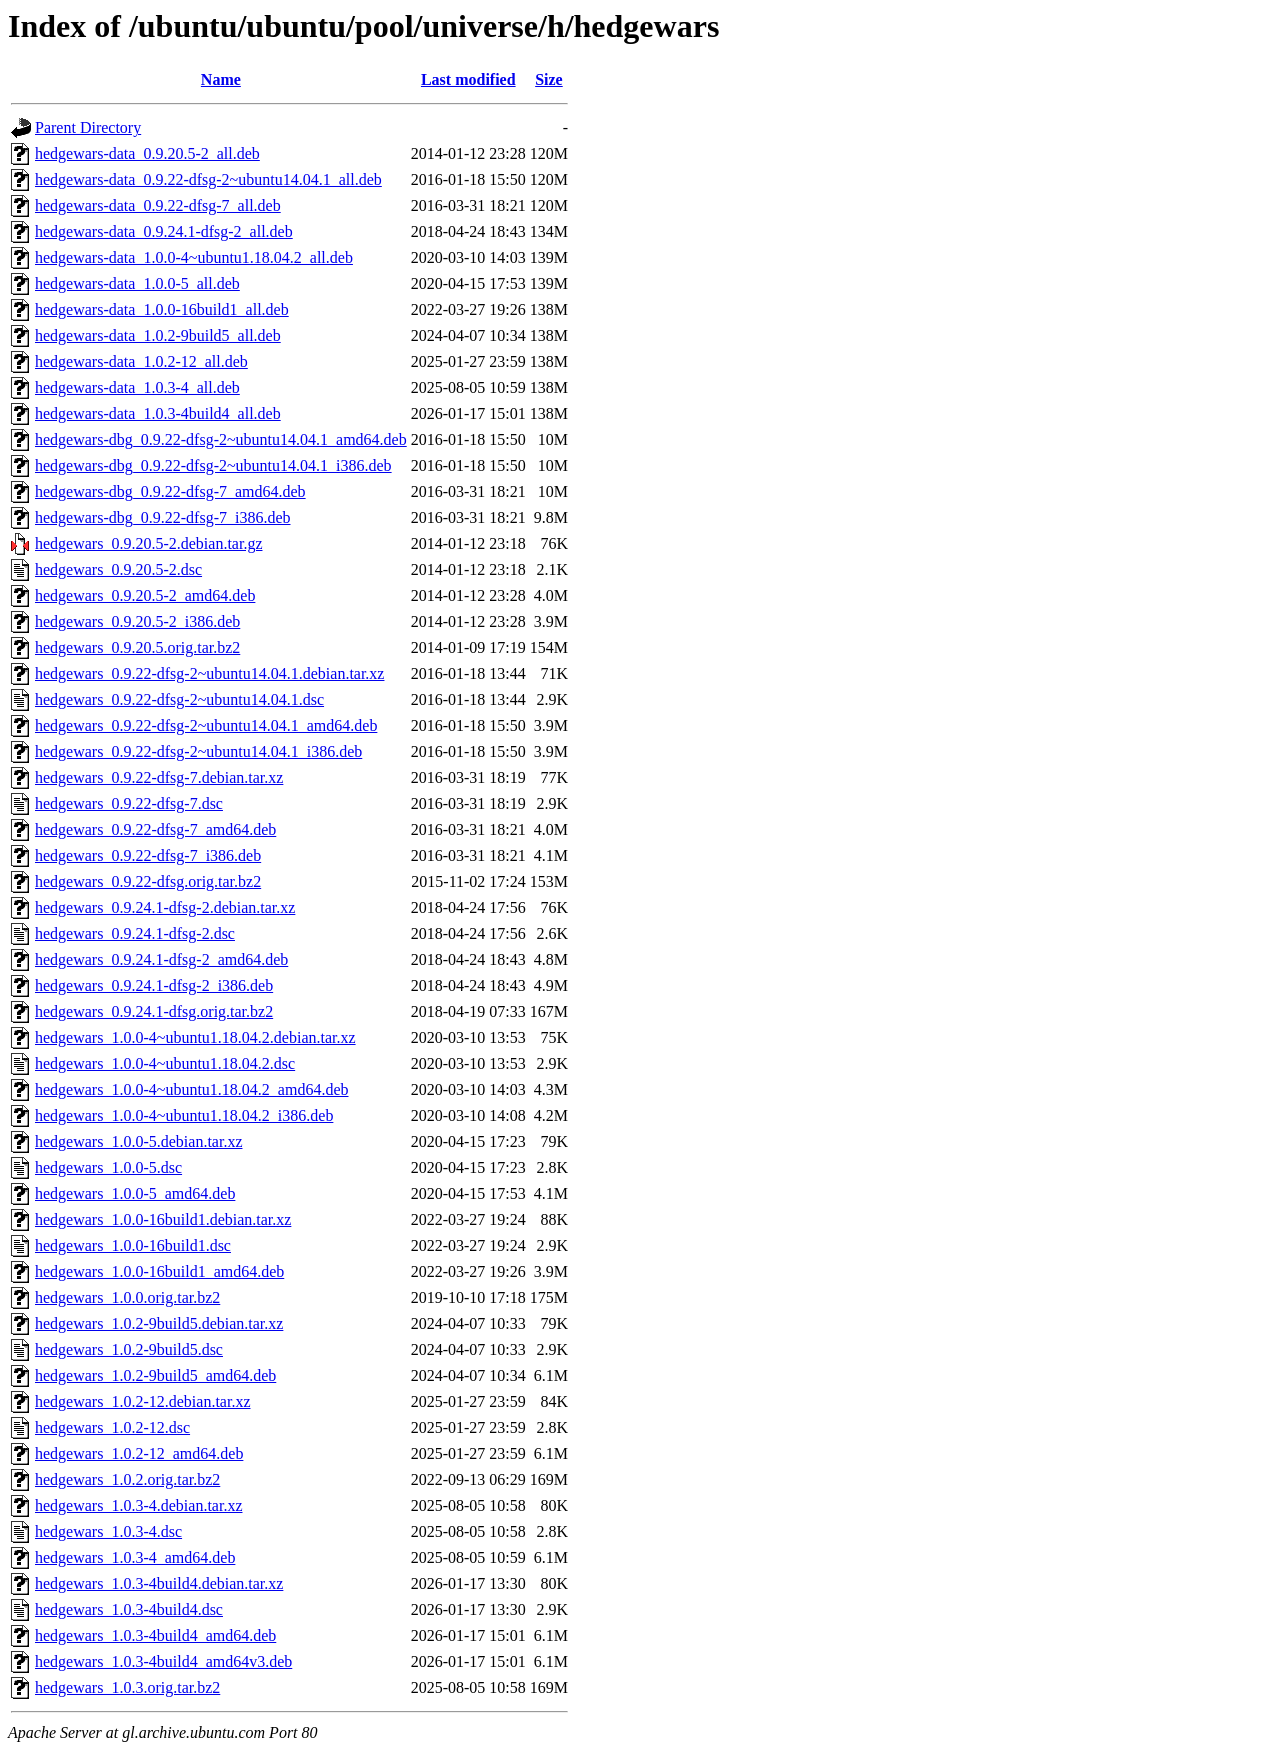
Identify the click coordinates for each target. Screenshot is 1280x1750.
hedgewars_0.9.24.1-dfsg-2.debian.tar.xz (165, 907)
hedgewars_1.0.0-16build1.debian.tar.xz (163, 1219)
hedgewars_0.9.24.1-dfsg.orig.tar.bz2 (154, 1011)
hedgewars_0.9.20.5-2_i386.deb (137, 621)
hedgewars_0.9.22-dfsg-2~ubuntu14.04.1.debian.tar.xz (209, 673)
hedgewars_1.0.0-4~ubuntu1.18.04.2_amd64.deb (192, 1089)
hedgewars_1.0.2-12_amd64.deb (139, 1453)
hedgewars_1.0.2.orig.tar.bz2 (127, 1479)
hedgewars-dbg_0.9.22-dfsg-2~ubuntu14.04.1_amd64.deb (221, 439)
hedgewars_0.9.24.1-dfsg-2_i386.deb (154, 985)
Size (549, 79)
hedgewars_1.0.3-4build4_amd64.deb (155, 1635)
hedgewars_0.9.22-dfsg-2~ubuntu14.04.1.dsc (179, 699)
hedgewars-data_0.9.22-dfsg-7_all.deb (158, 205)
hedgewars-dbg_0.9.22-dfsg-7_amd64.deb (170, 491)
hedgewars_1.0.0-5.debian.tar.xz (138, 1141)
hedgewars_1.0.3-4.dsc (108, 1531)
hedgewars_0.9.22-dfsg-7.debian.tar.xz (159, 777)
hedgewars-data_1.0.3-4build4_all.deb (158, 413)
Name (221, 79)
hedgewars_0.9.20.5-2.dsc (118, 569)
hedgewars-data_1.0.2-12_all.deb (141, 361)
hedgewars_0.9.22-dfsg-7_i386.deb (148, 855)
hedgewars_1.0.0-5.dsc (108, 1167)
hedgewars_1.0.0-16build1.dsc (133, 1245)
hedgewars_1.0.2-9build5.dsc (129, 1349)
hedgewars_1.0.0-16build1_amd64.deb (159, 1271)
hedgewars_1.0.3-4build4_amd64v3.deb (163, 1661)
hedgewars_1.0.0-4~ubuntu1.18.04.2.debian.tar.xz (195, 1037)
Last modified (468, 79)
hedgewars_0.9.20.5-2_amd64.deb (145, 595)
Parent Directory (88, 127)
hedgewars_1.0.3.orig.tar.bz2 (127, 1687)
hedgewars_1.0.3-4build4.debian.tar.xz (159, 1583)
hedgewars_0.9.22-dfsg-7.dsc (129, 803)
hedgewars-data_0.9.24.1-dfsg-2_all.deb (164, 231)
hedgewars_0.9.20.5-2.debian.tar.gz (148, 543)
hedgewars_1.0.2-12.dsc (112, 1427)
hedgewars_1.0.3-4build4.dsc (129, 1609)
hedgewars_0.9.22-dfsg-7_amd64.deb (155, 829)
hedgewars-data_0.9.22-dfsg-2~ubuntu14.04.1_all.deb (208, 179)
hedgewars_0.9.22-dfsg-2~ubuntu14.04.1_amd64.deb (206, 725)
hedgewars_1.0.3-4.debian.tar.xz (138, 1505)
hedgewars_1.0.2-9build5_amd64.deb (155, 1375)
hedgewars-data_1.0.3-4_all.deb (137, 387)
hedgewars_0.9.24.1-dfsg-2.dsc (135, 933)
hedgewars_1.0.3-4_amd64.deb (135, 1557)
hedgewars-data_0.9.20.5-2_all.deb (147, 153)
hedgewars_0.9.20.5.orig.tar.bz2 (137, 647)
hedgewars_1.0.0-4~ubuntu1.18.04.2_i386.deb (184, 1115)
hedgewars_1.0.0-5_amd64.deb (135, 1193)
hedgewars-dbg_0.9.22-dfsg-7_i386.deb (163, 517)
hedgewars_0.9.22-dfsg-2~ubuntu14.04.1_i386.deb (198, 751)
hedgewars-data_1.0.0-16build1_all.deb (162, 309)
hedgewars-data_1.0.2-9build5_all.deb (158, 335)
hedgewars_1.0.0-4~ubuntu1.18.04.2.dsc (165, 1063)
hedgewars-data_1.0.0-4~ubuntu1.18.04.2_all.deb (194, 257)
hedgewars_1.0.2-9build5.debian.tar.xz (159, 1323)
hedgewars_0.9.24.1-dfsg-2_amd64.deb (161, 959)
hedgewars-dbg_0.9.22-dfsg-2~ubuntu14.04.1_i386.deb (213, 465)
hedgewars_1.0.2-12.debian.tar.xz (142, 1401)
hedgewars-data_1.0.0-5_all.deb (137, 283)
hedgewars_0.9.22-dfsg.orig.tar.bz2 (148, 881)
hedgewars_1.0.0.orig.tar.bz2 (127, 1297)
